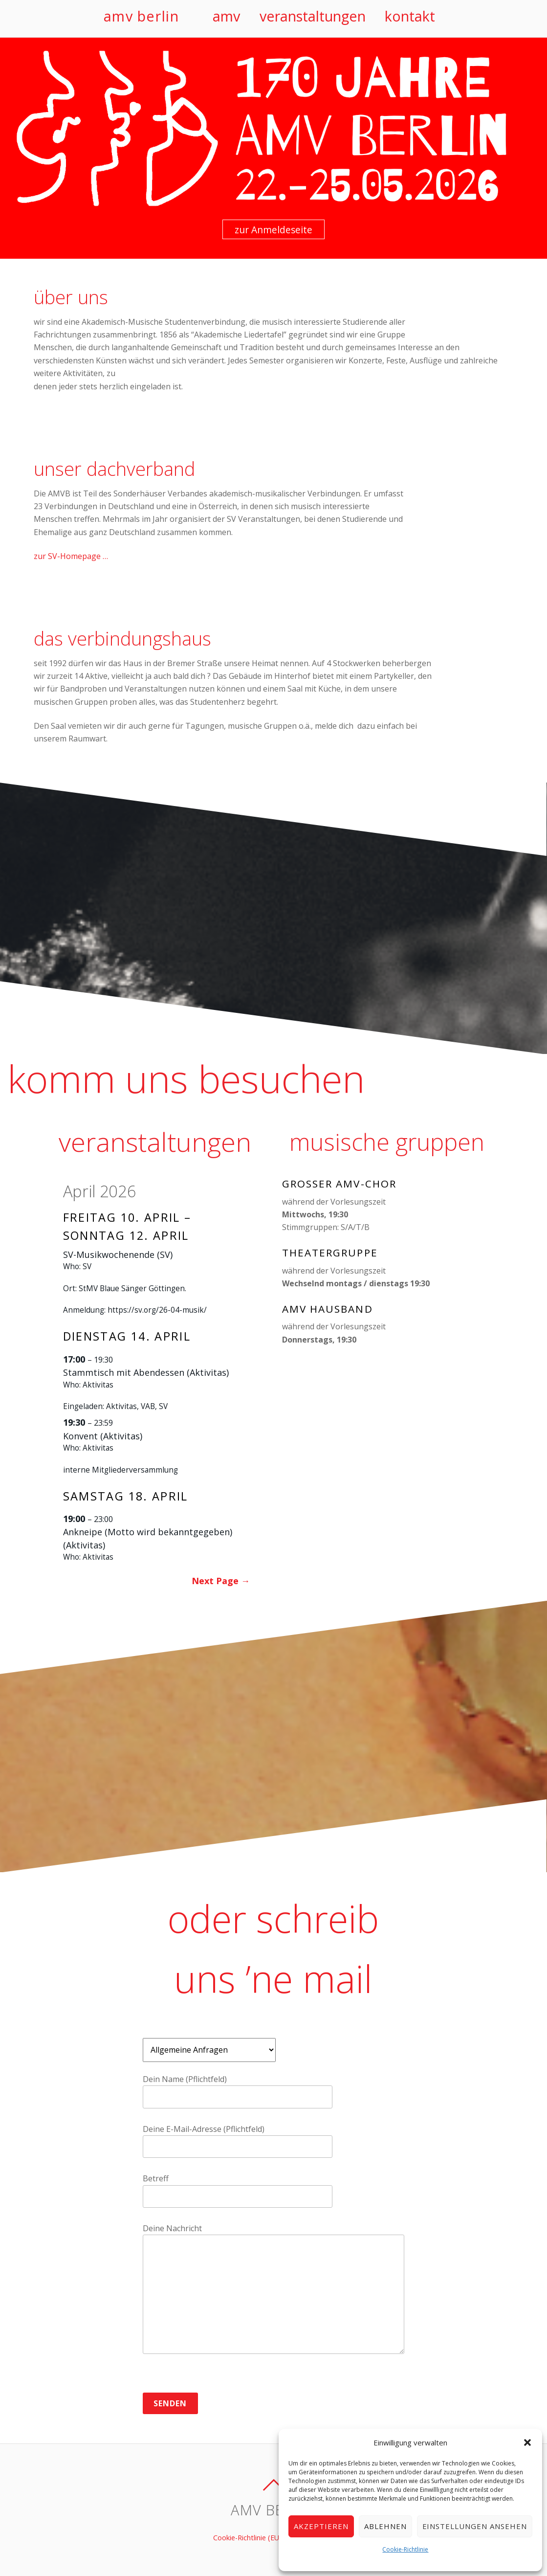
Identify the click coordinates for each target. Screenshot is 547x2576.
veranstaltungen (313, 15)
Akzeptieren (321, 2526)
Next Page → (221, 1581)
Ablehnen (385, 2526)
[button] (527, 2442)
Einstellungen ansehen (474, 2526)
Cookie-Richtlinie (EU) (247, 2537)
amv (226, 15)
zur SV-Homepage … (71, 556)
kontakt (410, 15)
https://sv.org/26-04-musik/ (157, 1310)
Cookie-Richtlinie (405, 2549)
